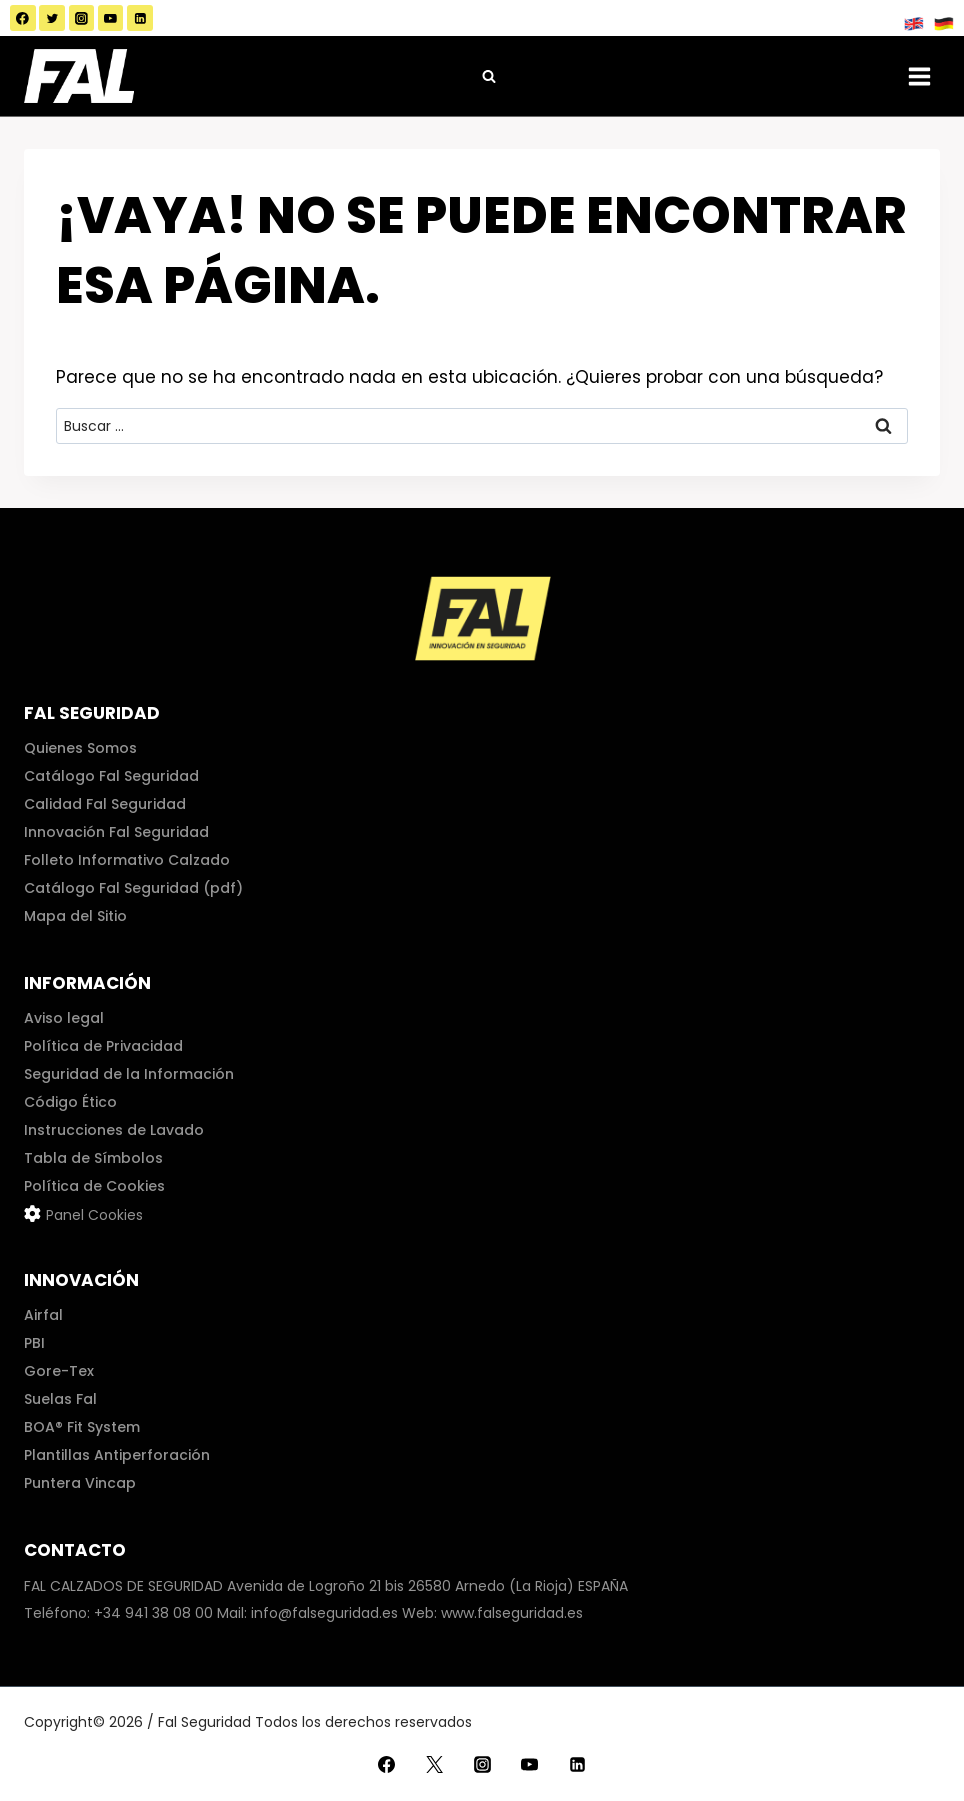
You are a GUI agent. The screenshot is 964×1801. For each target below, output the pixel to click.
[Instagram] (82, 18)
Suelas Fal (60, 1399)
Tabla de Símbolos (93, 1158)
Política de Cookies (94, 1186)
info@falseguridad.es (324, 1613)
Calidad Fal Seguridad (105, 804)
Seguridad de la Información (129, 1074)
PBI (34, 1343)
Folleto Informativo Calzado (127, 860)
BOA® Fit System (82, 1427)
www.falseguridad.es (512, 1613)
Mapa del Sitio (75, 916)
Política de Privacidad (103, 1046)
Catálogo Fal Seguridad (111, 776)
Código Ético (70, 1102)
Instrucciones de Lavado (114, 1130)
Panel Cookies (94, 1215)
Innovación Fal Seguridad (116, 832)
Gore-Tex (59, 1371)
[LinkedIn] (140, 18)
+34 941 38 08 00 (153, 1613)
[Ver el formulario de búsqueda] (489, 76)
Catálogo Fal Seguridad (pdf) (133, 888)
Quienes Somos (80, 748)
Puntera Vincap (80, 1483)
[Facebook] (23, 18)
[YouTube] (111, 18)
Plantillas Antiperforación (117, 1455)
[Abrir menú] (919, 76)
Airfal (43, 1315)
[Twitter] (52, 18)
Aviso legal (64, 1018)
